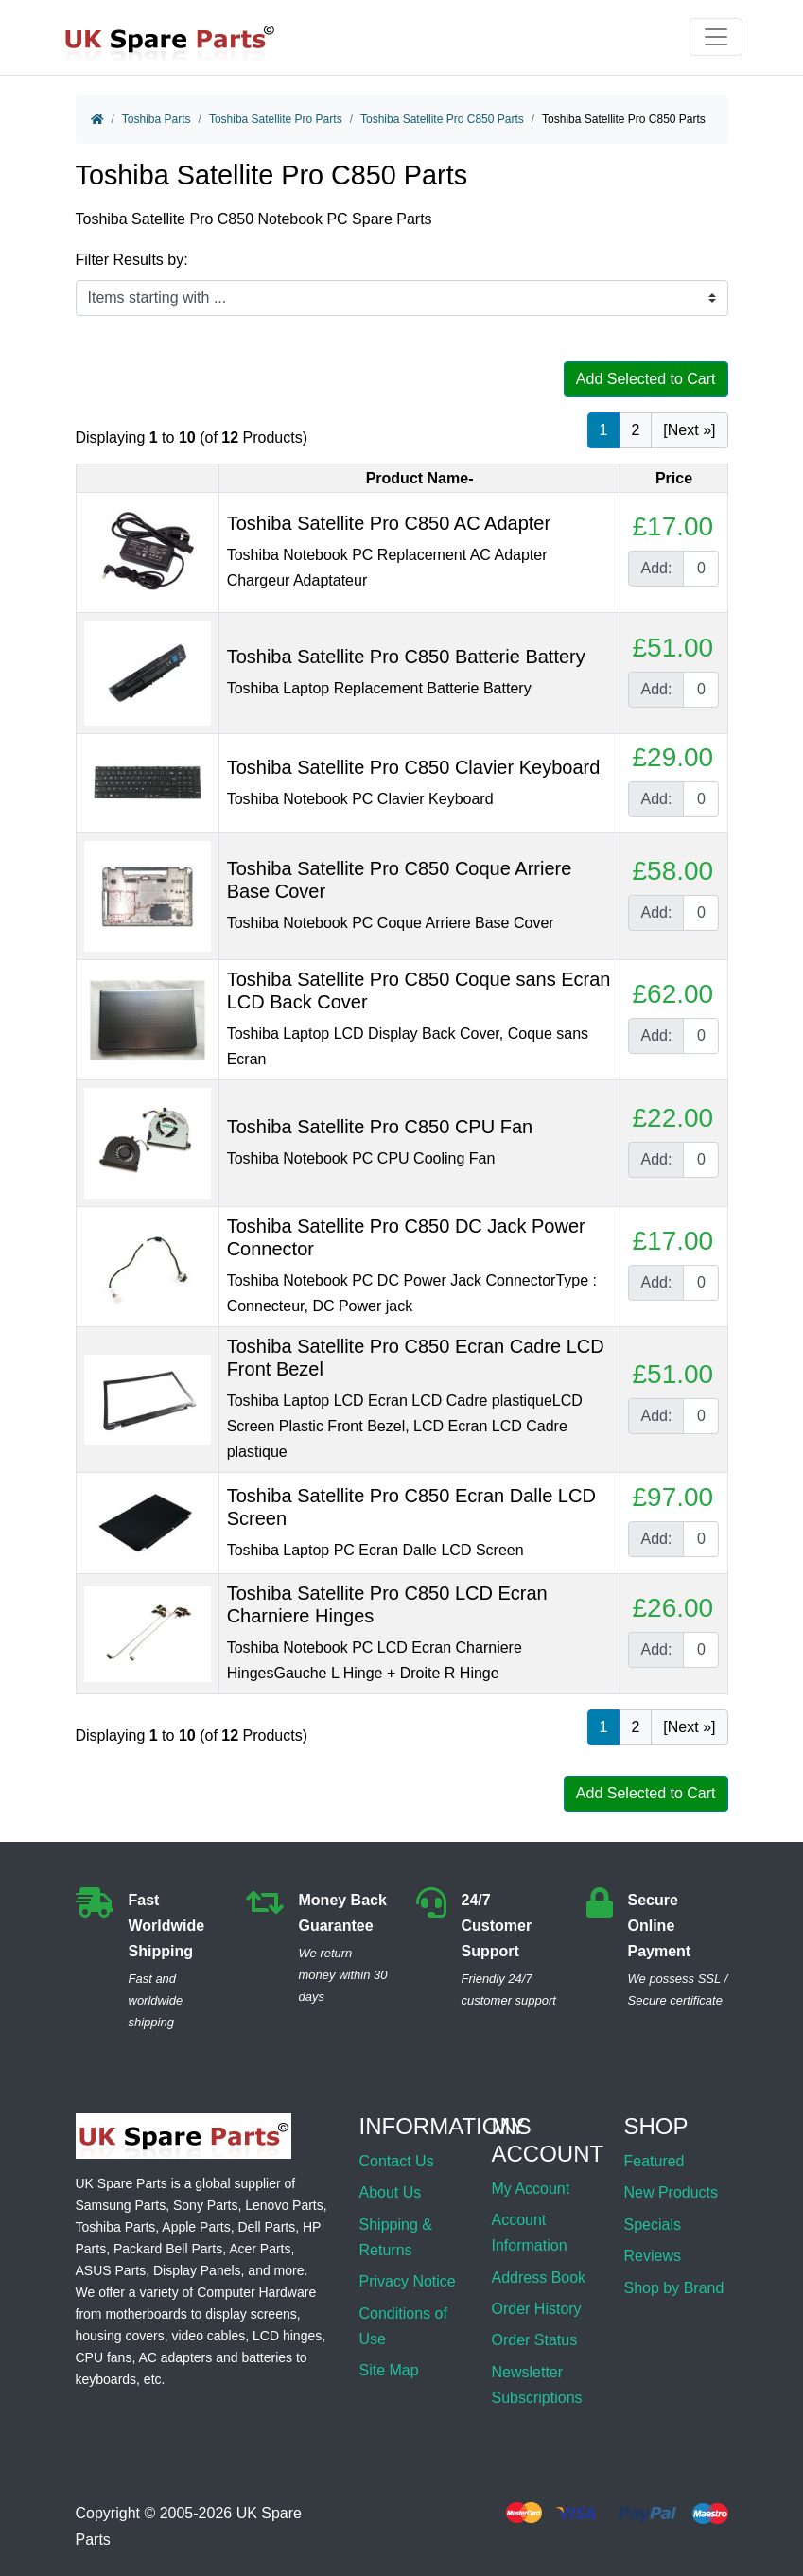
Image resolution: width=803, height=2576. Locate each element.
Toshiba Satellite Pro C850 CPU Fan (380, 1126)
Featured (653, 2161)
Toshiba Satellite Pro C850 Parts (442, 119)
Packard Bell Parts (167, 2248)
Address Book (538, 2277)
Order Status (534, 2340)
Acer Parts (259, 2248)
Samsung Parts (121, 2205)
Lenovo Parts (284, 2205)
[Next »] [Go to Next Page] (689, 430)
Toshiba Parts (156, 119)
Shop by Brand (673, 2288)
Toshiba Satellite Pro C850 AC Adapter (388, 523)
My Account (530, 2189)
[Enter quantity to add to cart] (701, 569)
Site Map (389, 2370)
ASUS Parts (111, 2270)
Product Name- (420, 478)
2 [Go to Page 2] (635, 430)
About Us (390, 2192)
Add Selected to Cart (646, 379)
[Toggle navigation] (716, 37)
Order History (536, 2309)
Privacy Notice (407, 2281)
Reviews (651, 2256)
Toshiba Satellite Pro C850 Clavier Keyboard (414, 767)
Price (673, 478)
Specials (651, 2225)
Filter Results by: (132, 260)
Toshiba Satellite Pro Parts (275, 119)
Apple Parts (196, 2226)
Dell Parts (267, 2226)
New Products (670, 2192)
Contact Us (396, 2161)
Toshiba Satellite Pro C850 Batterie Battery (406, 656)
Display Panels (197, 2270)
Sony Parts (205, 2205)
